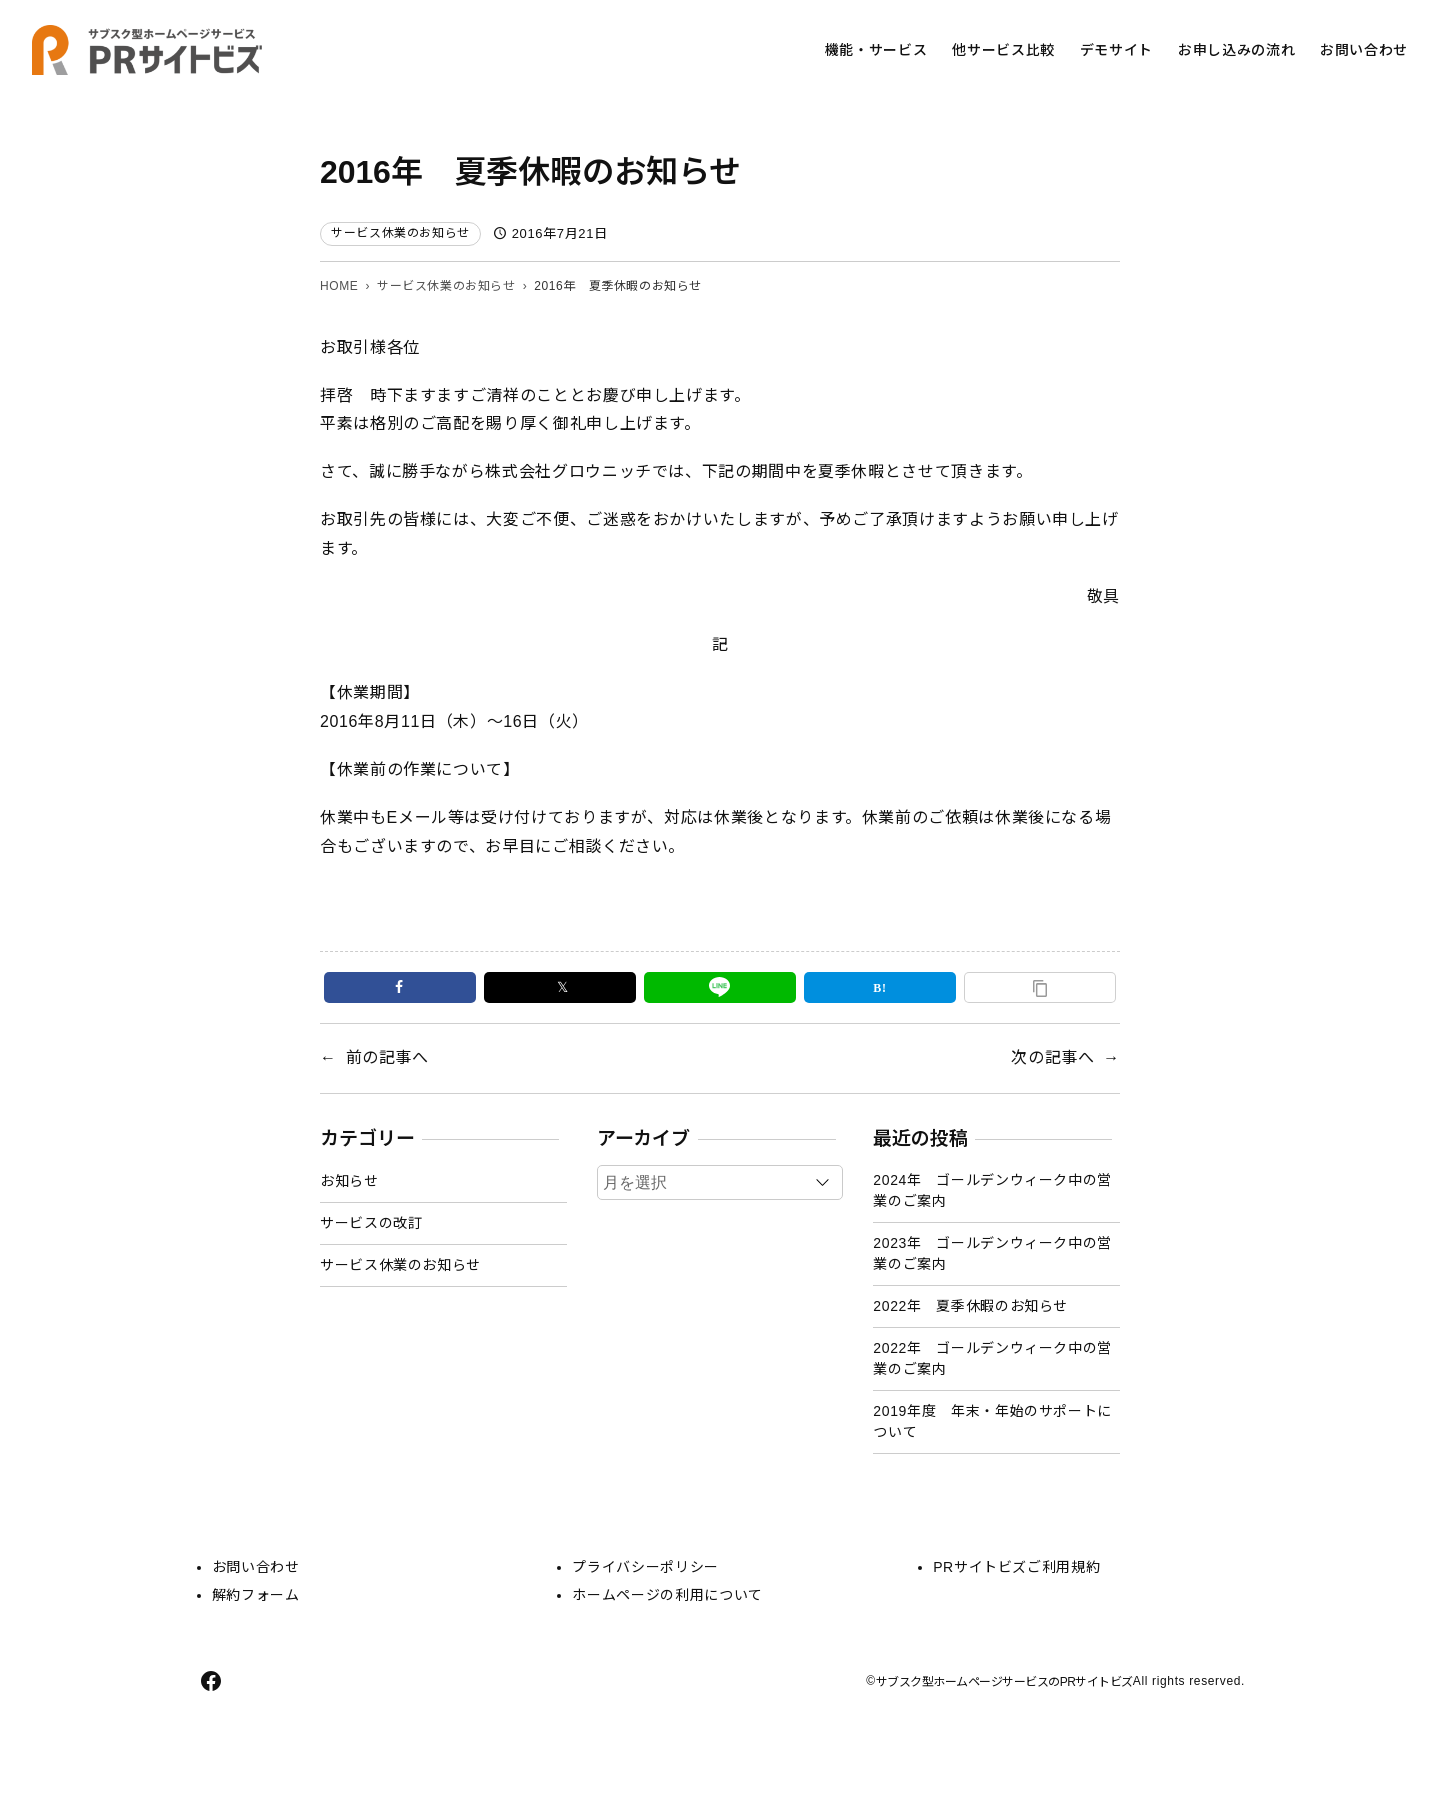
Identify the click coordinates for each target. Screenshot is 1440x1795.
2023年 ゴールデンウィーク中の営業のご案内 (992, 1253)
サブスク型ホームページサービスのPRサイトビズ (1004, 1682)
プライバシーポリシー (645, 1567)
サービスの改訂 (371, 1223)
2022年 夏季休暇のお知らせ (970, 1306)
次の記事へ (1052, 1057)
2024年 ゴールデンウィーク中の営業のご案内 (992, 1190)
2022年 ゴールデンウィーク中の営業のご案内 (992, 1358)
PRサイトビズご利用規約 (1016, 1567)
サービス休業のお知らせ (400, 233)
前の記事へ (387, 1057)
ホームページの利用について (667, 1595)
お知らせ (349, 1181)
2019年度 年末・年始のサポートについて (992, 1421)
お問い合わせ (256, 1567)
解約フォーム (256, 1595)
